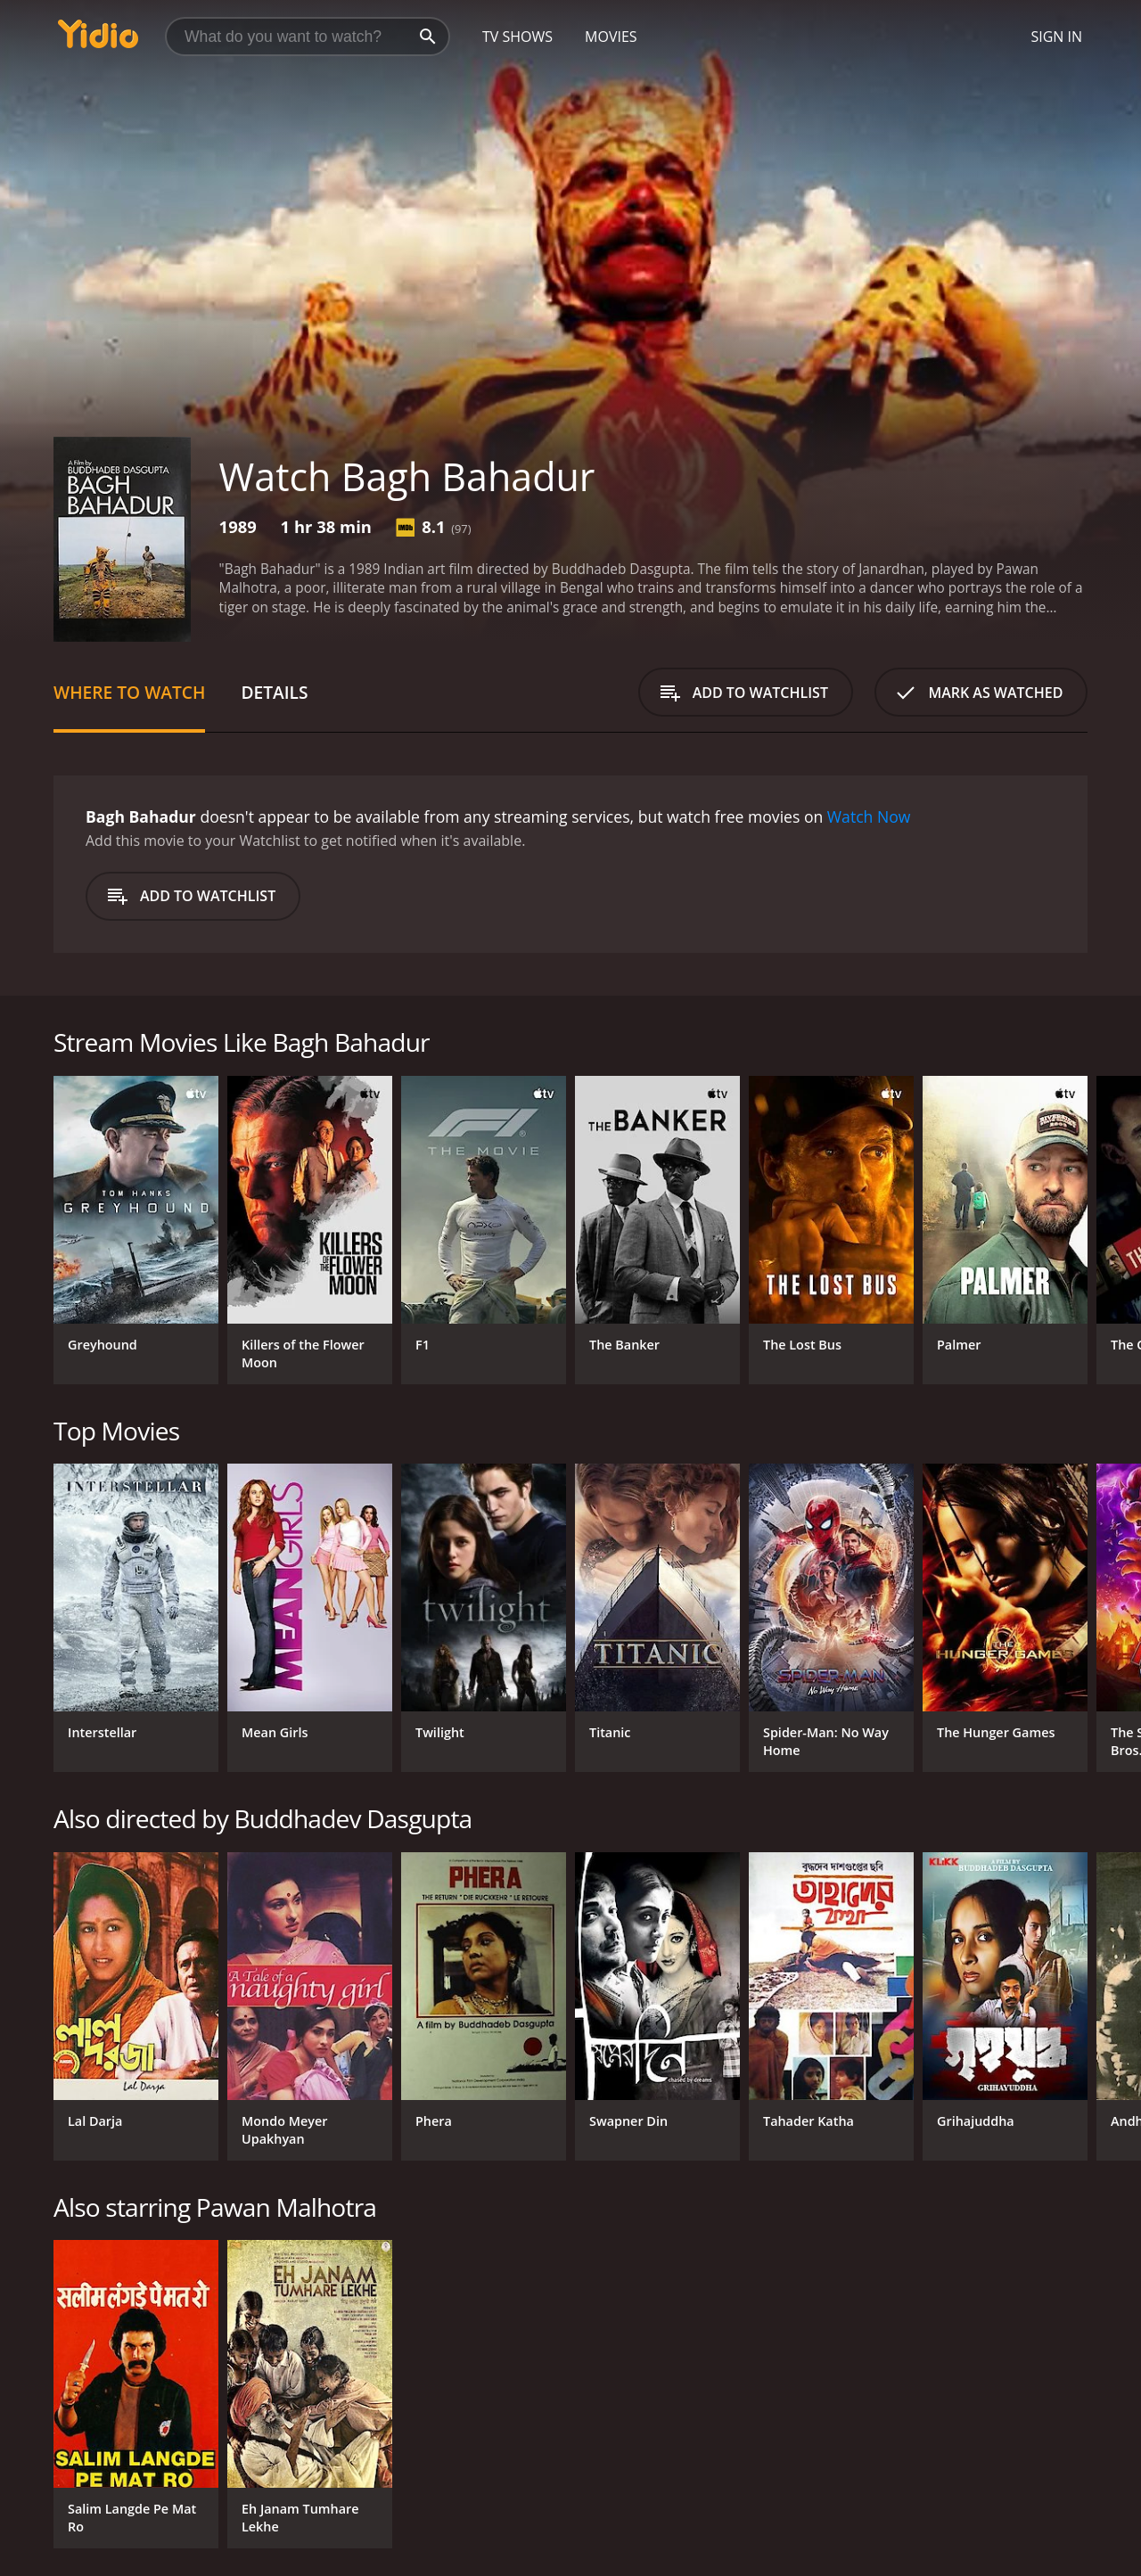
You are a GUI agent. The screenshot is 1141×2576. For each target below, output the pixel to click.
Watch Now (869, 816)
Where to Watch (129, 692)
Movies (611, 36)
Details (274, 692)
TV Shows (517, 36)
